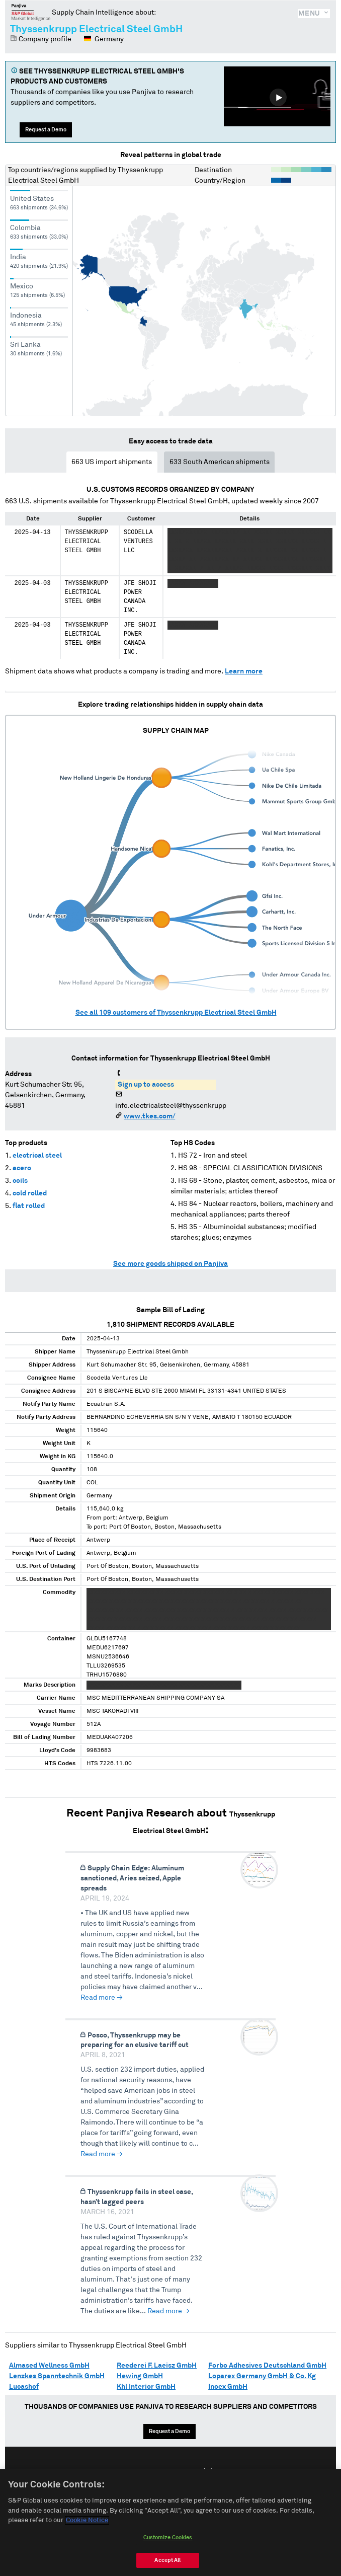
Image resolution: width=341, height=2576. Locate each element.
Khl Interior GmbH (146, 2386)
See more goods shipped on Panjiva (170, 1263)
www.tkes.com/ (149, 1116)
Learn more (244, 671)
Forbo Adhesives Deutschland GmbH (267, 2365)
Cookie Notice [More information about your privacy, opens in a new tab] (87, 2530)
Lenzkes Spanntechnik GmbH (57, 2376)
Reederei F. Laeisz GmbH (157, 2365)
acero (22, 1168)
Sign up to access (146, 1084)
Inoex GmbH (227, 2386)
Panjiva (31, 12)
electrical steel (37, 1155)
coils (20, 1180)
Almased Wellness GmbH (49, 2365)
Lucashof (24, 2386)
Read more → (101, 1997)
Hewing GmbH (140, 2376)
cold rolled (30, 1193)
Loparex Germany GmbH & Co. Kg (262, 2376)
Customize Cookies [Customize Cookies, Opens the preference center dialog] (168, 2547)
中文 (208, 2471)
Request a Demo (45, 129)
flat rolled (29, 1205)
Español (175, 2471)
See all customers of (176, 1012)
